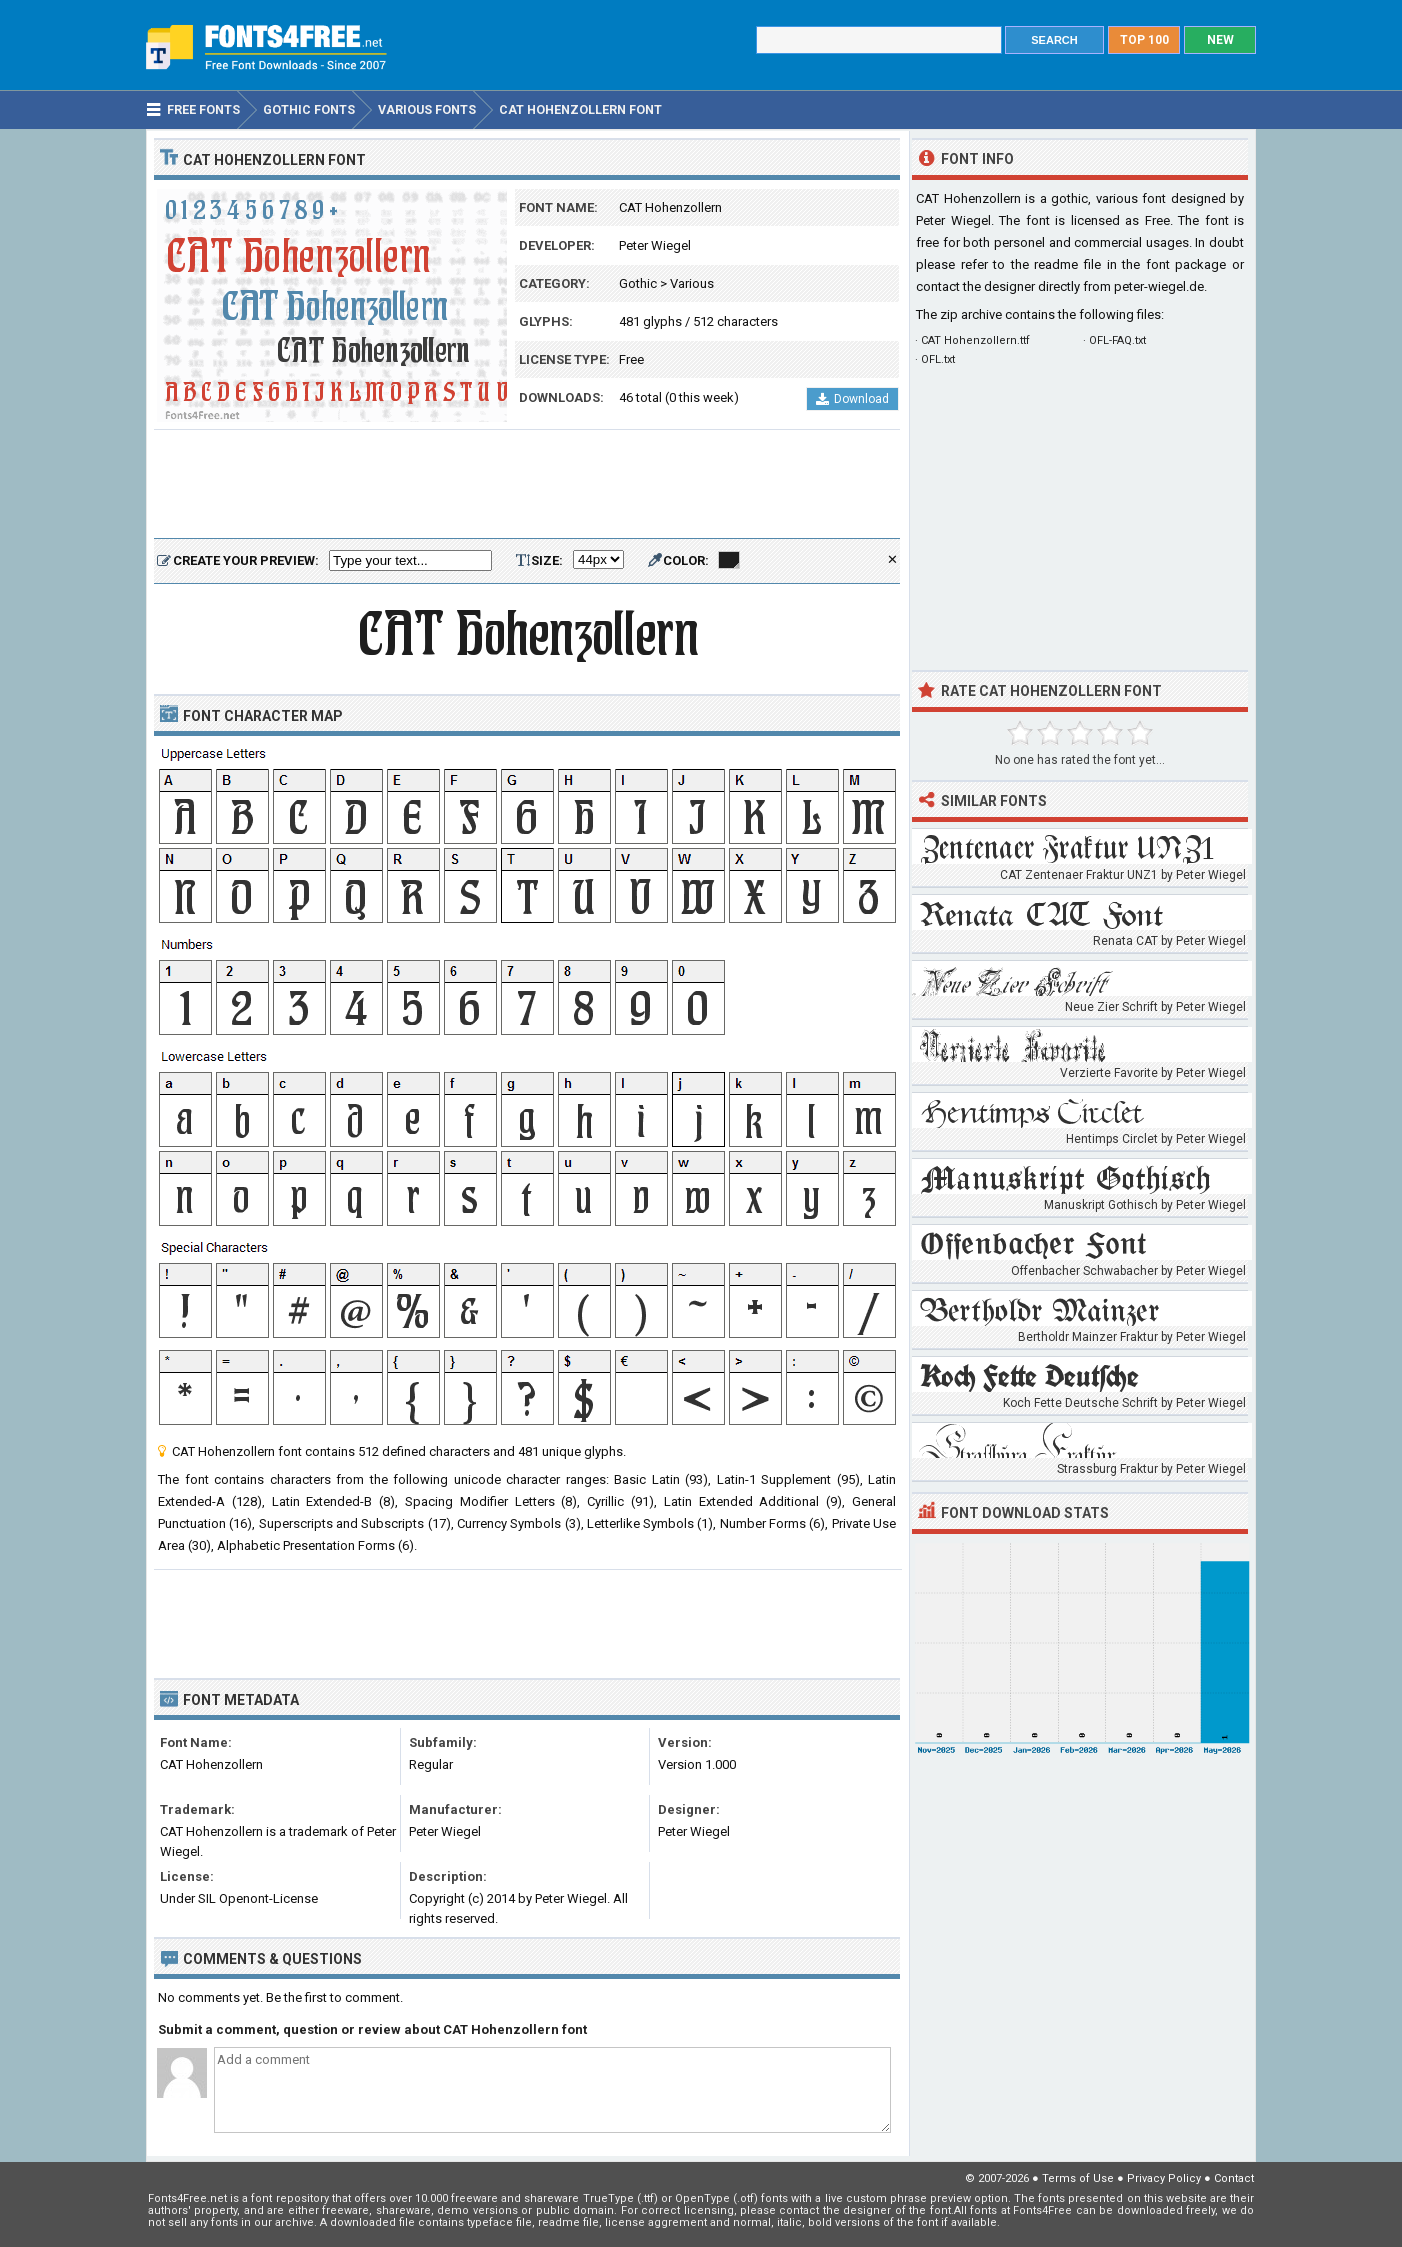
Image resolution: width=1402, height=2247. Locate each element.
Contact (1234, 2178)
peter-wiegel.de (1159, 286)
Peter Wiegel (655, 245)
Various (692, 283)
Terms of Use (1078, 2178)
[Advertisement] (527, 485)
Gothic (638, 283)
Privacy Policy (1164, 2178)
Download (852, 399)
